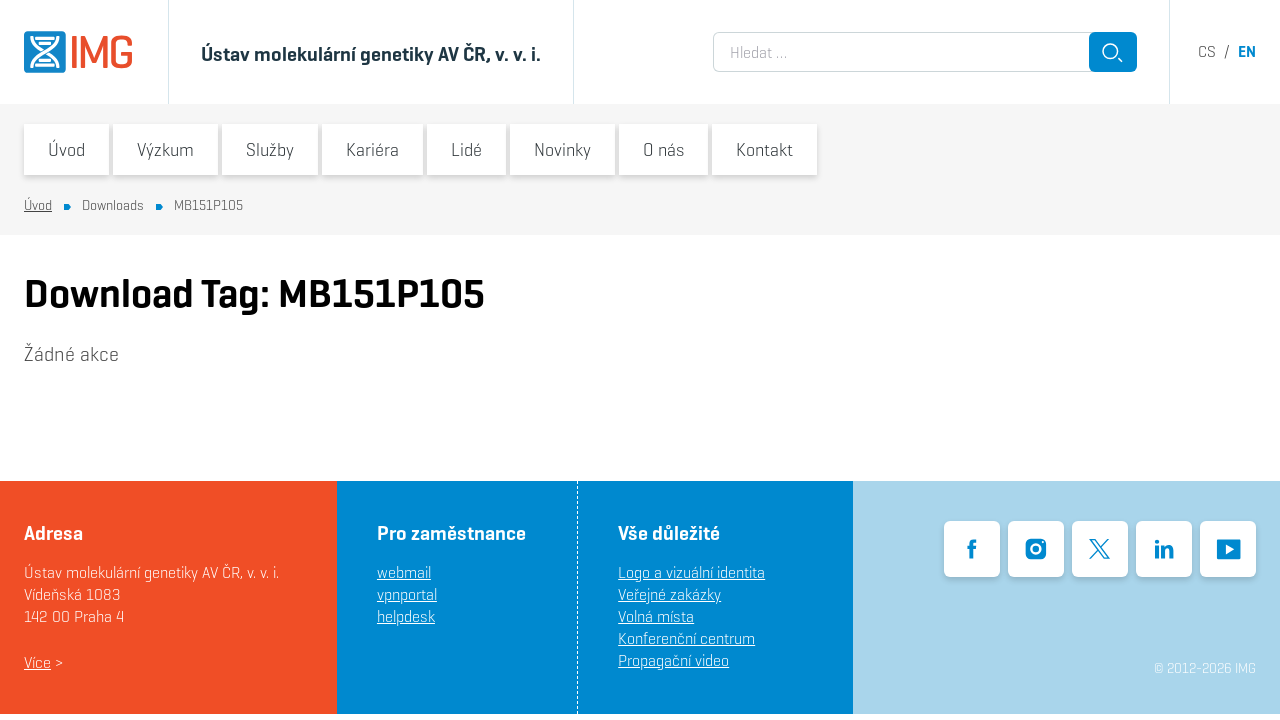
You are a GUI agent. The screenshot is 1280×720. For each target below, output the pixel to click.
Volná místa (656, 616)
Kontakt (764, 149)
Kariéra (372, 149)
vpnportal (407, 594)
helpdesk (406, 616)
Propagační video (673, 660)
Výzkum (165, 149)
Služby (270, 149)
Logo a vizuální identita (691, 572)
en (1247, 51)
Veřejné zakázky (669, 594)
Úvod (66, 149)
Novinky (562, 149)
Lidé (466, 149)
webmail (404, 572)
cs (1207, 51)
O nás (663, 149)
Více (37, 662)
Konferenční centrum (686, 638)
